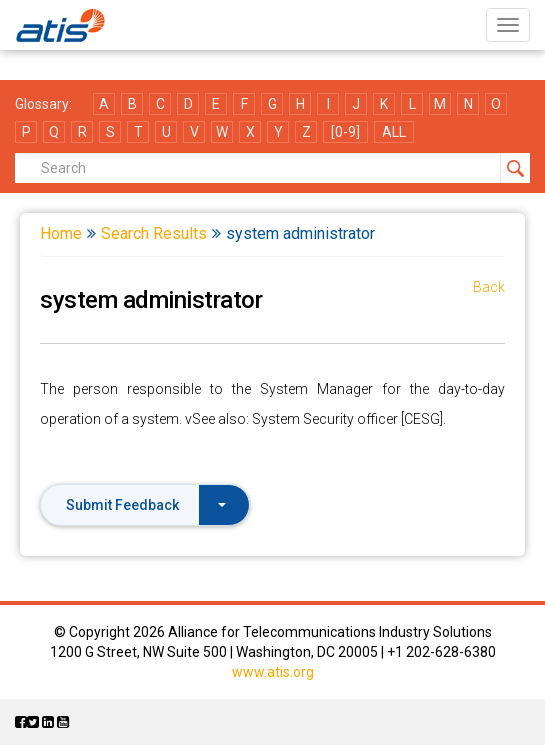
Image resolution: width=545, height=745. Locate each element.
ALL (394, 132)
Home (61, 233)
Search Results (154, 233)
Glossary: (43, 104)
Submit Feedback (146, 505)
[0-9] (345, 132)
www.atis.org (273, 672)
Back (489, 287)
